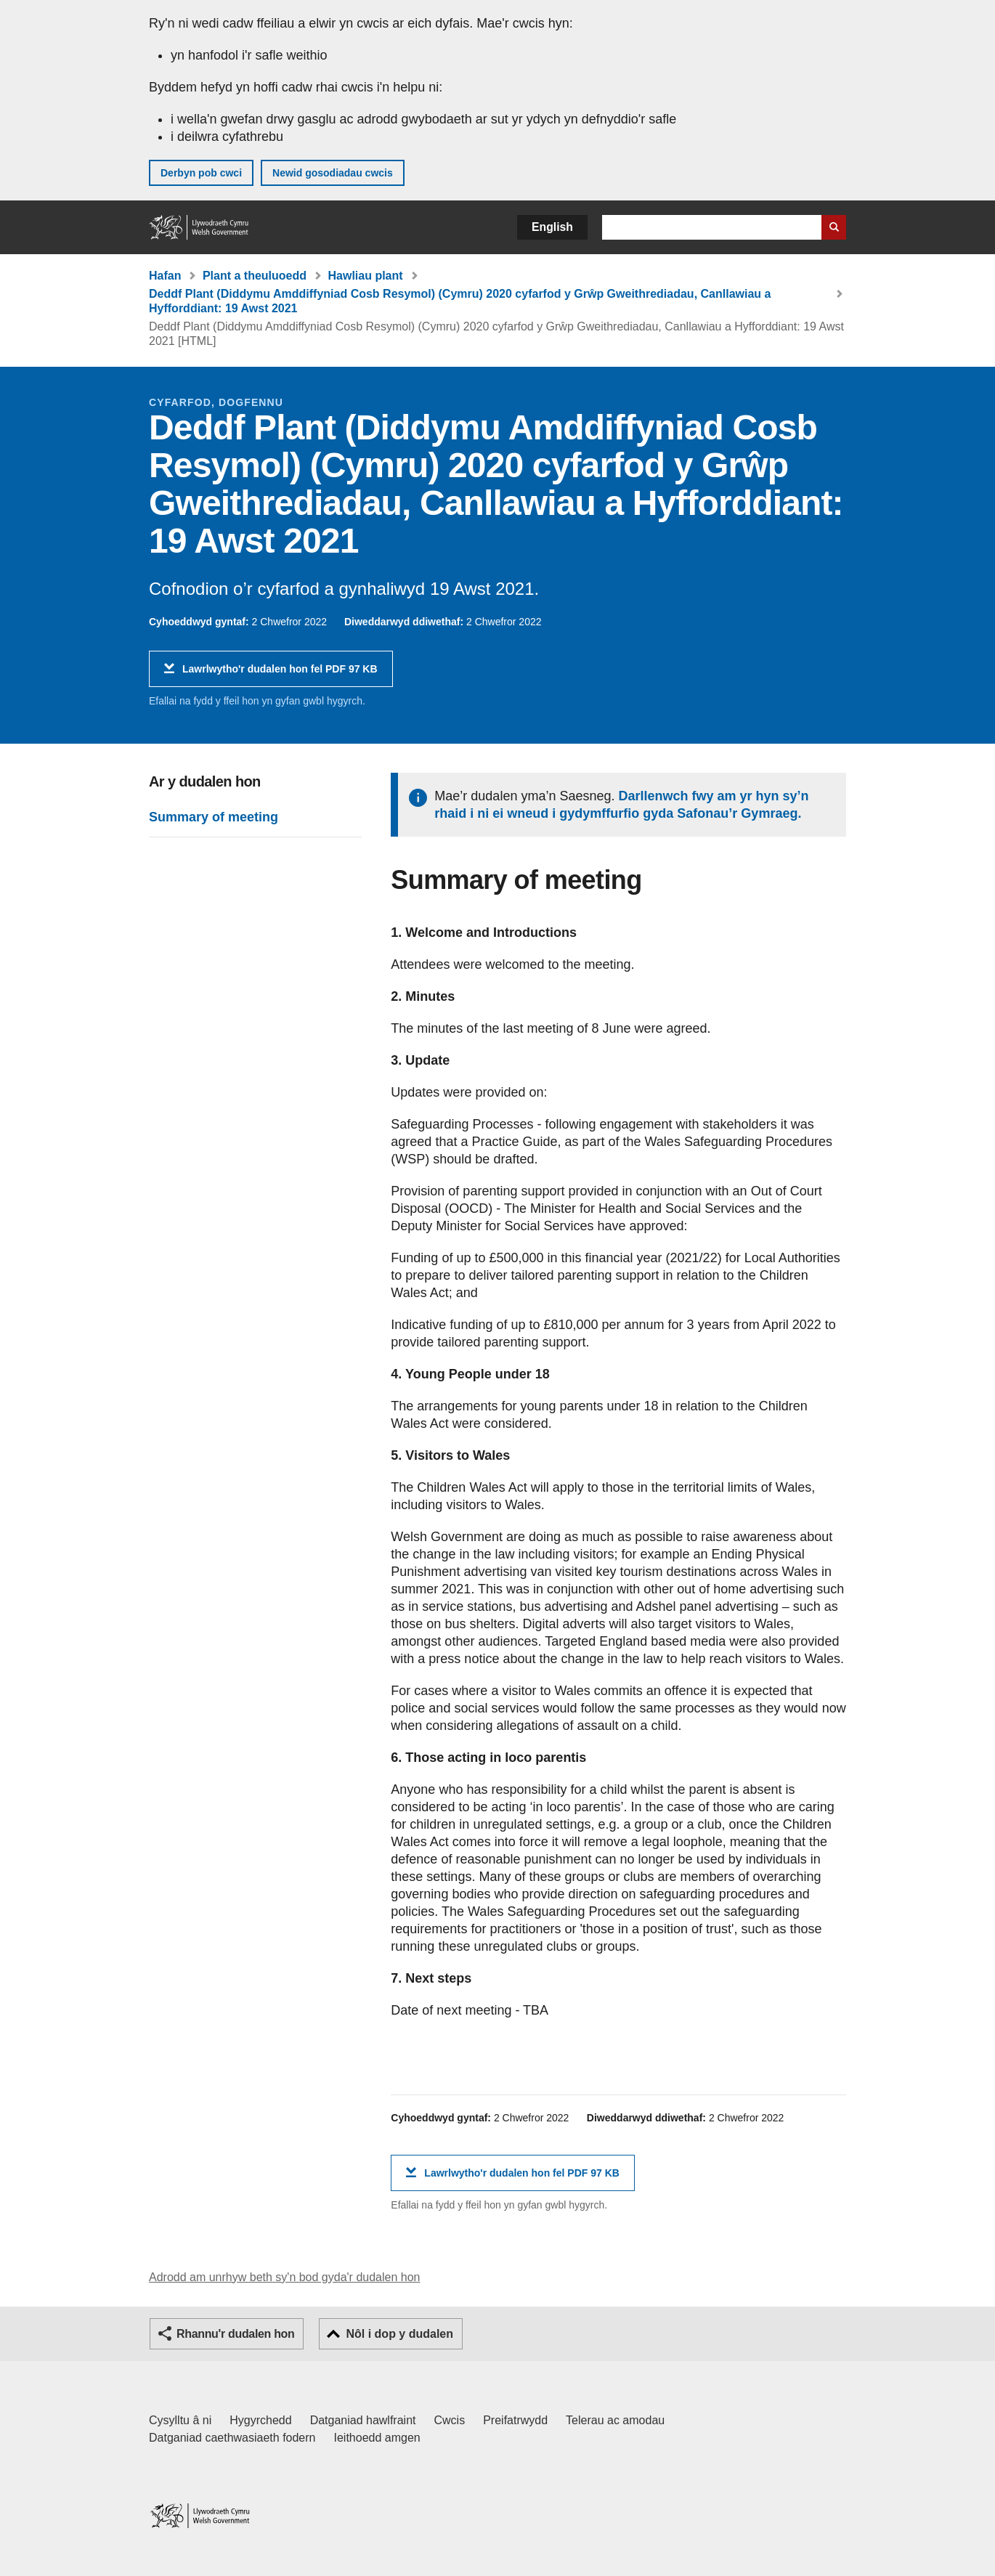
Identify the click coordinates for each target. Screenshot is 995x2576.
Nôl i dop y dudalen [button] (399, 2334)
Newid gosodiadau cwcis (332, 173)
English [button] (552, 227)
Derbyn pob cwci (201, 173)
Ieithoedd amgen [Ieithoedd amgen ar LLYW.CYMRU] (377, 2437)
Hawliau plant (365, 275)
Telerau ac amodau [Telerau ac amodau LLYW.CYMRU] (615, 2420)
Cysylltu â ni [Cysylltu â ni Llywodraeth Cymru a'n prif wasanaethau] (180, 2420)
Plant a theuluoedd (254, 275)
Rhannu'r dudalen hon (235, 2334)
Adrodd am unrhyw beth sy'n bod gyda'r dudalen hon (284, 2277)
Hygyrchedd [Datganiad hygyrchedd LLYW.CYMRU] (260, 2420)
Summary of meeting (213, 817)
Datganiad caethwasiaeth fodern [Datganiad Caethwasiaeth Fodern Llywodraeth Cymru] (232, 2437)
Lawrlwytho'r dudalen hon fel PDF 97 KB (280, 674)
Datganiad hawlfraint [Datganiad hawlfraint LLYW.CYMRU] (363, 2420)
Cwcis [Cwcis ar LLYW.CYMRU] (450, 2420)
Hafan (165, 275)
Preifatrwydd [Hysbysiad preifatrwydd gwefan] (515, 2420)
